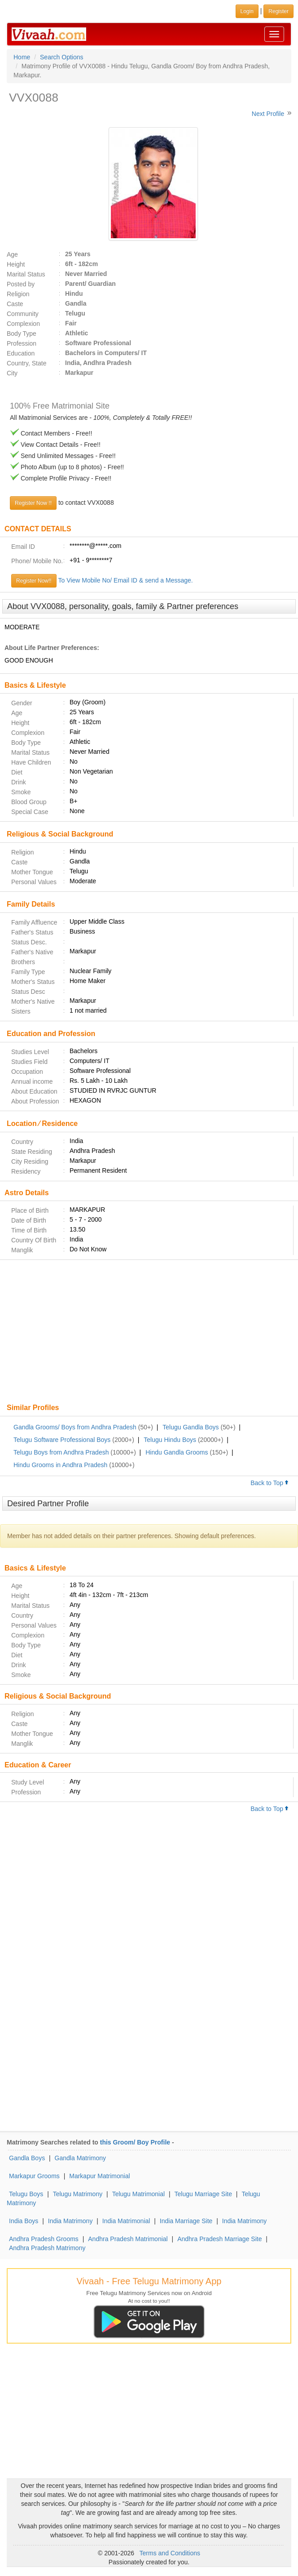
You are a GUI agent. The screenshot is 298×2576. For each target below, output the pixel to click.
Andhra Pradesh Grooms (44, 2238)
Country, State (26, 363)
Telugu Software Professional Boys (61, 1439)
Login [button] (247, 11)
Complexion (23, 323)
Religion (18, 294)
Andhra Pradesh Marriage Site (219, 2238)
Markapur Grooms (34, 2176)
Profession (21, 343)
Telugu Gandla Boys (190, 1427)
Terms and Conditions (170, 2553)
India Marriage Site (186, 2221)
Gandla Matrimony (80, 2158)
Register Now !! (33, 503)
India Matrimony (70, 2221)
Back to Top (269, 1482)
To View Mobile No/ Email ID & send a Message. (125, 580)
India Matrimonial (126, 2221)
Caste (15, 303)
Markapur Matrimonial (99, 2176)
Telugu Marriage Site (203, 2194)
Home (21, 57)
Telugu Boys (26, 2194)
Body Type (21, 333)
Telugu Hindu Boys (170, 1439)
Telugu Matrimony (78, 2194)
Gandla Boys (27, 2158)
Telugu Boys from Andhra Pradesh (61, 1452)
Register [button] (278, 11)
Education (21, 353)
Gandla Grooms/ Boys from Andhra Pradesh (74, 1427)
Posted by (21, 284)
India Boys (23, 2221)
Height (16, 264)
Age (12, 254)
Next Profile (268, 113)
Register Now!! (34, 581)
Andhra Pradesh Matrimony (47, 2247)
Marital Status (26, 274)
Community (23, 313)
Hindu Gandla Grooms (176, 1452)
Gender (21, 703)
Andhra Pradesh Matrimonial (127, 2238)
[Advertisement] (149, 1332)
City (12, 373)
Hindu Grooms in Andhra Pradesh (60, 1464)
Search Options (61, 57)
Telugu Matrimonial (138, 2194)
